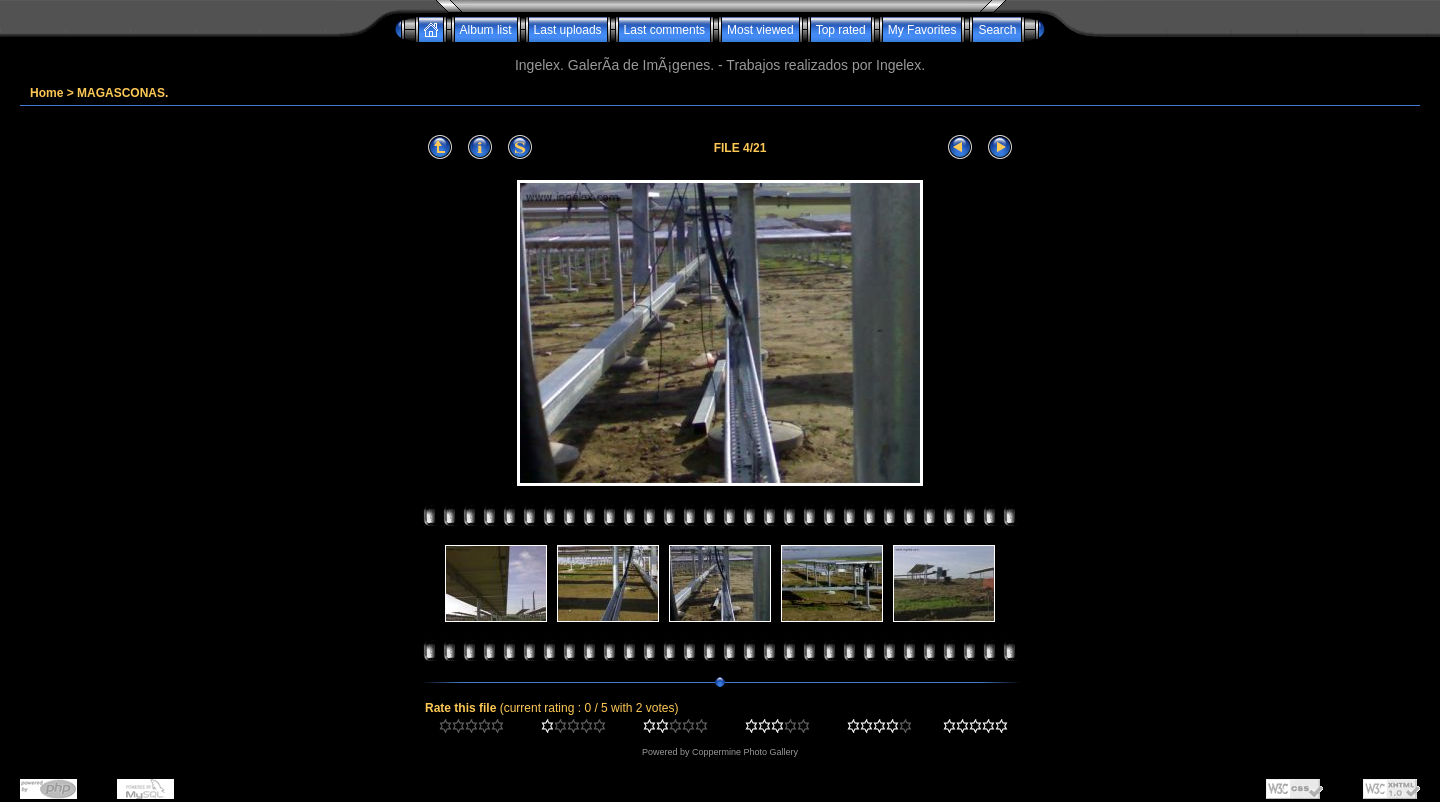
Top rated (841, 30)
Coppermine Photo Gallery (745, 752)
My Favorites (922, 30)
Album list (486, 30)
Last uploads (568, 30)
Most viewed (760, 30)
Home (46, 93)
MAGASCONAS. (122, 93)
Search (997, 30)
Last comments (664, 30)
